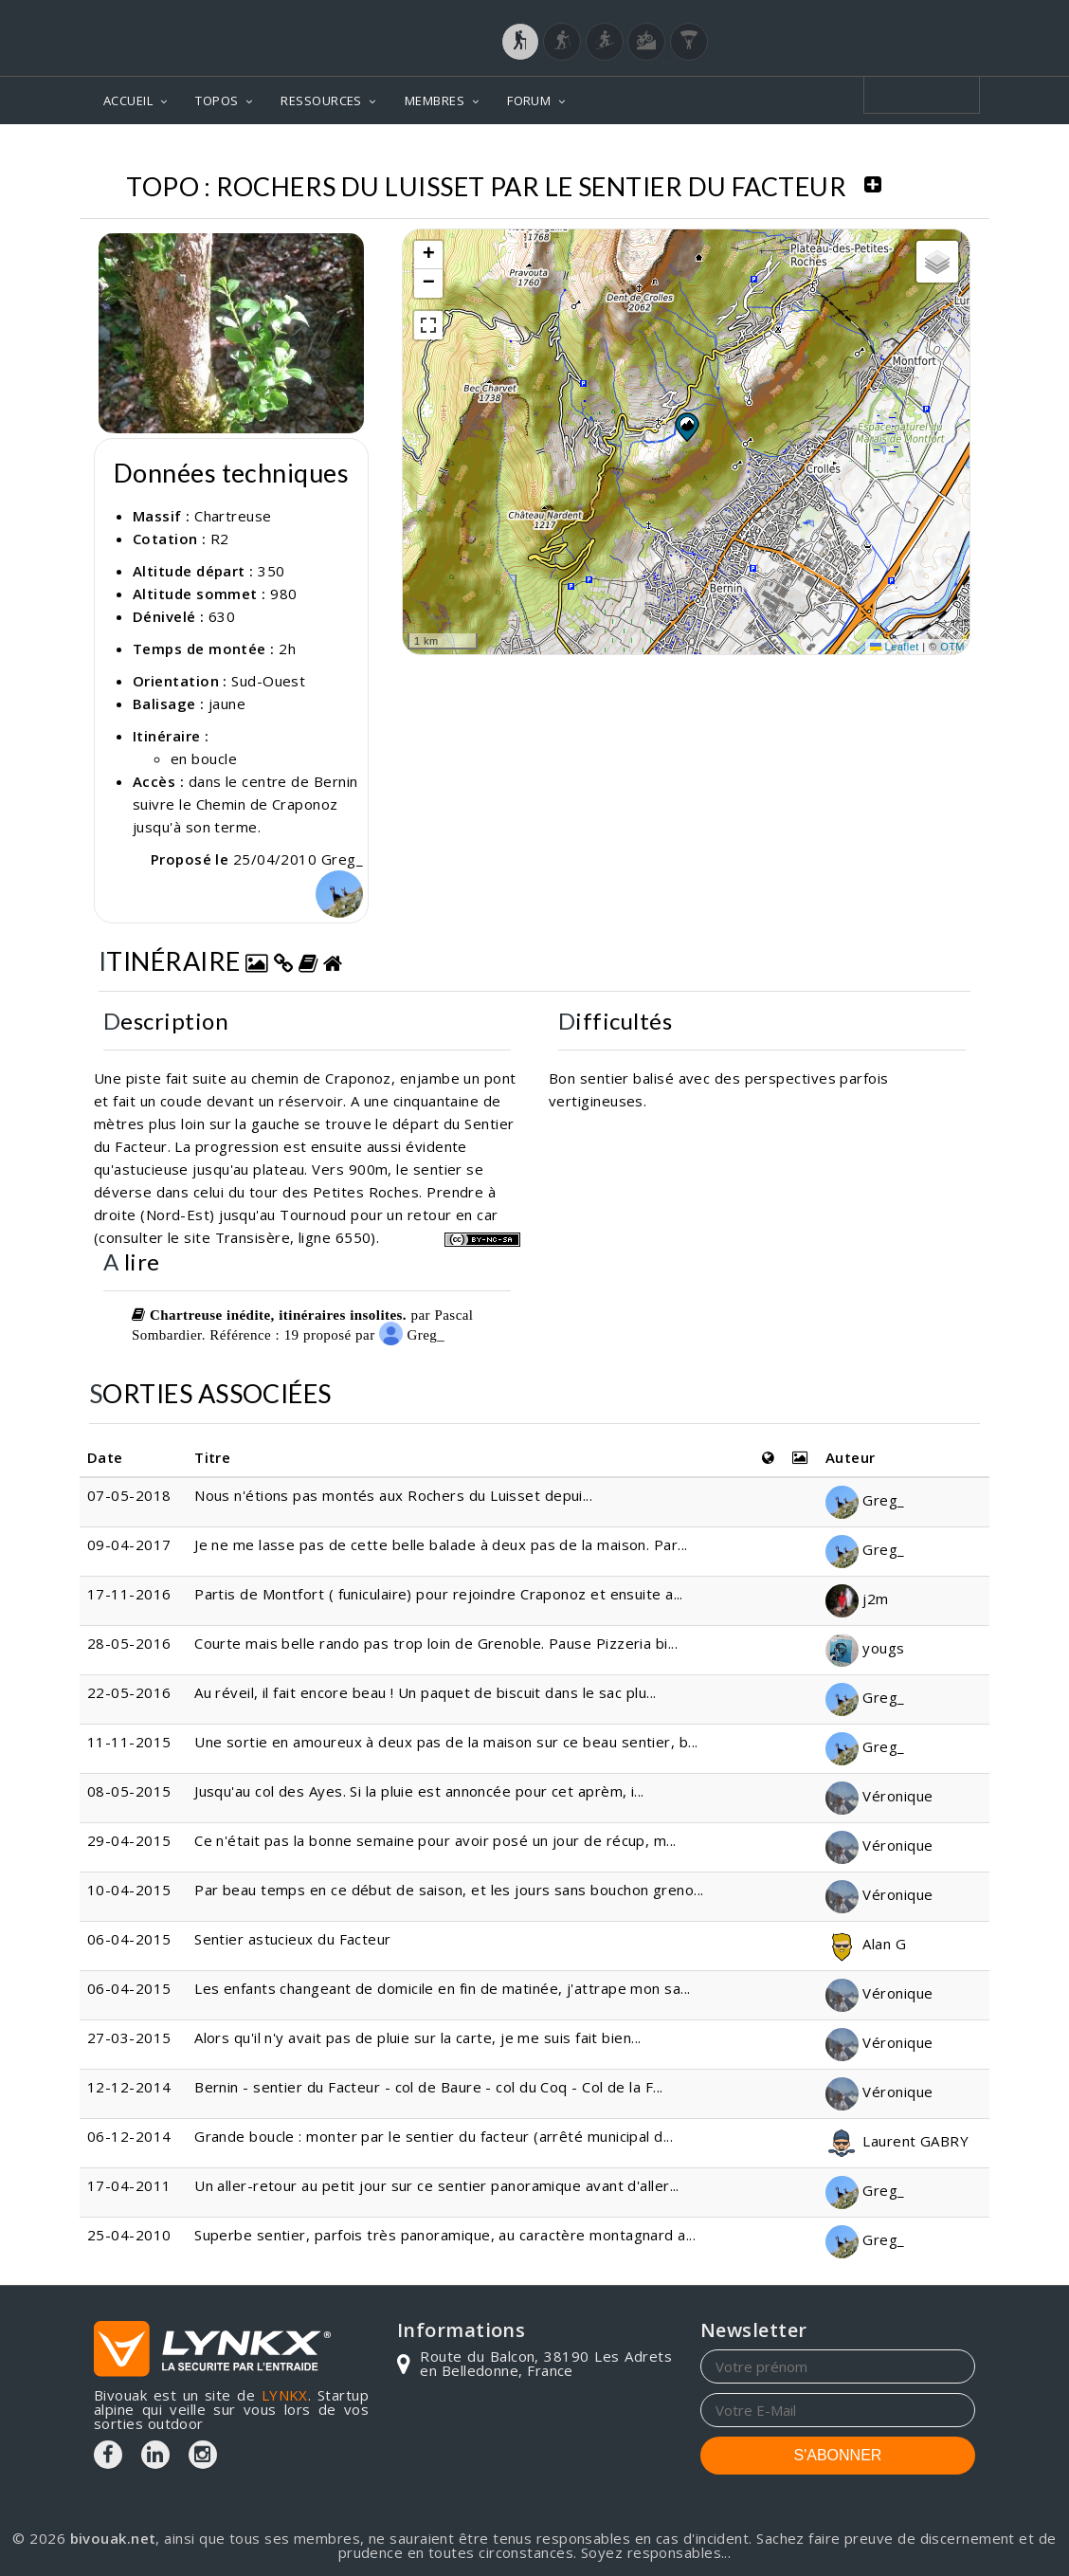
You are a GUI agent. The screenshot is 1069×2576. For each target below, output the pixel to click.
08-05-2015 (129, 1790)
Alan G (865, 1943)
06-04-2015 (129, 1938)
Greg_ (411, 1334)
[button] (686, 426)
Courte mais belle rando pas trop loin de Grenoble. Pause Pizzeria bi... (436, 1643)
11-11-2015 (129, 1741)
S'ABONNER (838, 2455)
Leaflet (894, 646)
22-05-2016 (129, 1692)
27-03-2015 (129, 2037)
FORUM (529, 100)
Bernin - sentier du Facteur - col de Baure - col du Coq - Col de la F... (428, 2086)
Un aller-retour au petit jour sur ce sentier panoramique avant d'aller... (436, 2185)
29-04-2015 (129, 1840)
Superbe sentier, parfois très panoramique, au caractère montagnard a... (445, 2234)
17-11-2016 (129, 1593)
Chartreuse (233, 515)
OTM (952, 646)
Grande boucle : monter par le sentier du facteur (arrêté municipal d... (433, 2136)
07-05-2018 (129, 1495)
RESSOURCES (321, 100)
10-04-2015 (129, 1889)
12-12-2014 (129, 2086)
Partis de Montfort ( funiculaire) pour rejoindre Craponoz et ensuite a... (438, 1593)
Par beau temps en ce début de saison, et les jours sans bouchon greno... (448, 1889)
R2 (219, 538)
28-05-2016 (129, 1643)
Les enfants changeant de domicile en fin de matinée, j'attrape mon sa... (442, 1988)
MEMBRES (434, 100)
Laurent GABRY (897, 2140)
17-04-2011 (129, 2185)
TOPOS (216, 100)
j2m (857, 1598)
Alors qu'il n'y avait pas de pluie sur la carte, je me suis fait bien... (417, 2037)
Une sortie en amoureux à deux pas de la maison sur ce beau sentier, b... (446, 1741)
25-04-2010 (129, 2234)
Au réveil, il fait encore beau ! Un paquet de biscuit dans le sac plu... (425, 1692)
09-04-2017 (129, 1544)
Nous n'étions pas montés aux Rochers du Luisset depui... (393, 1495)
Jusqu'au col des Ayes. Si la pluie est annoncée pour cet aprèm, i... (419, 1790)
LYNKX (285, 2394)
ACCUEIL (128, 100)
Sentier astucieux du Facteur (292, 1938)
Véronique (879, 1795)
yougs (865, 1647)
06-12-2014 (129, 2136)
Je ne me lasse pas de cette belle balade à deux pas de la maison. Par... (440, 1544)
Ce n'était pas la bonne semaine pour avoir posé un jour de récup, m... (435, 1840)
